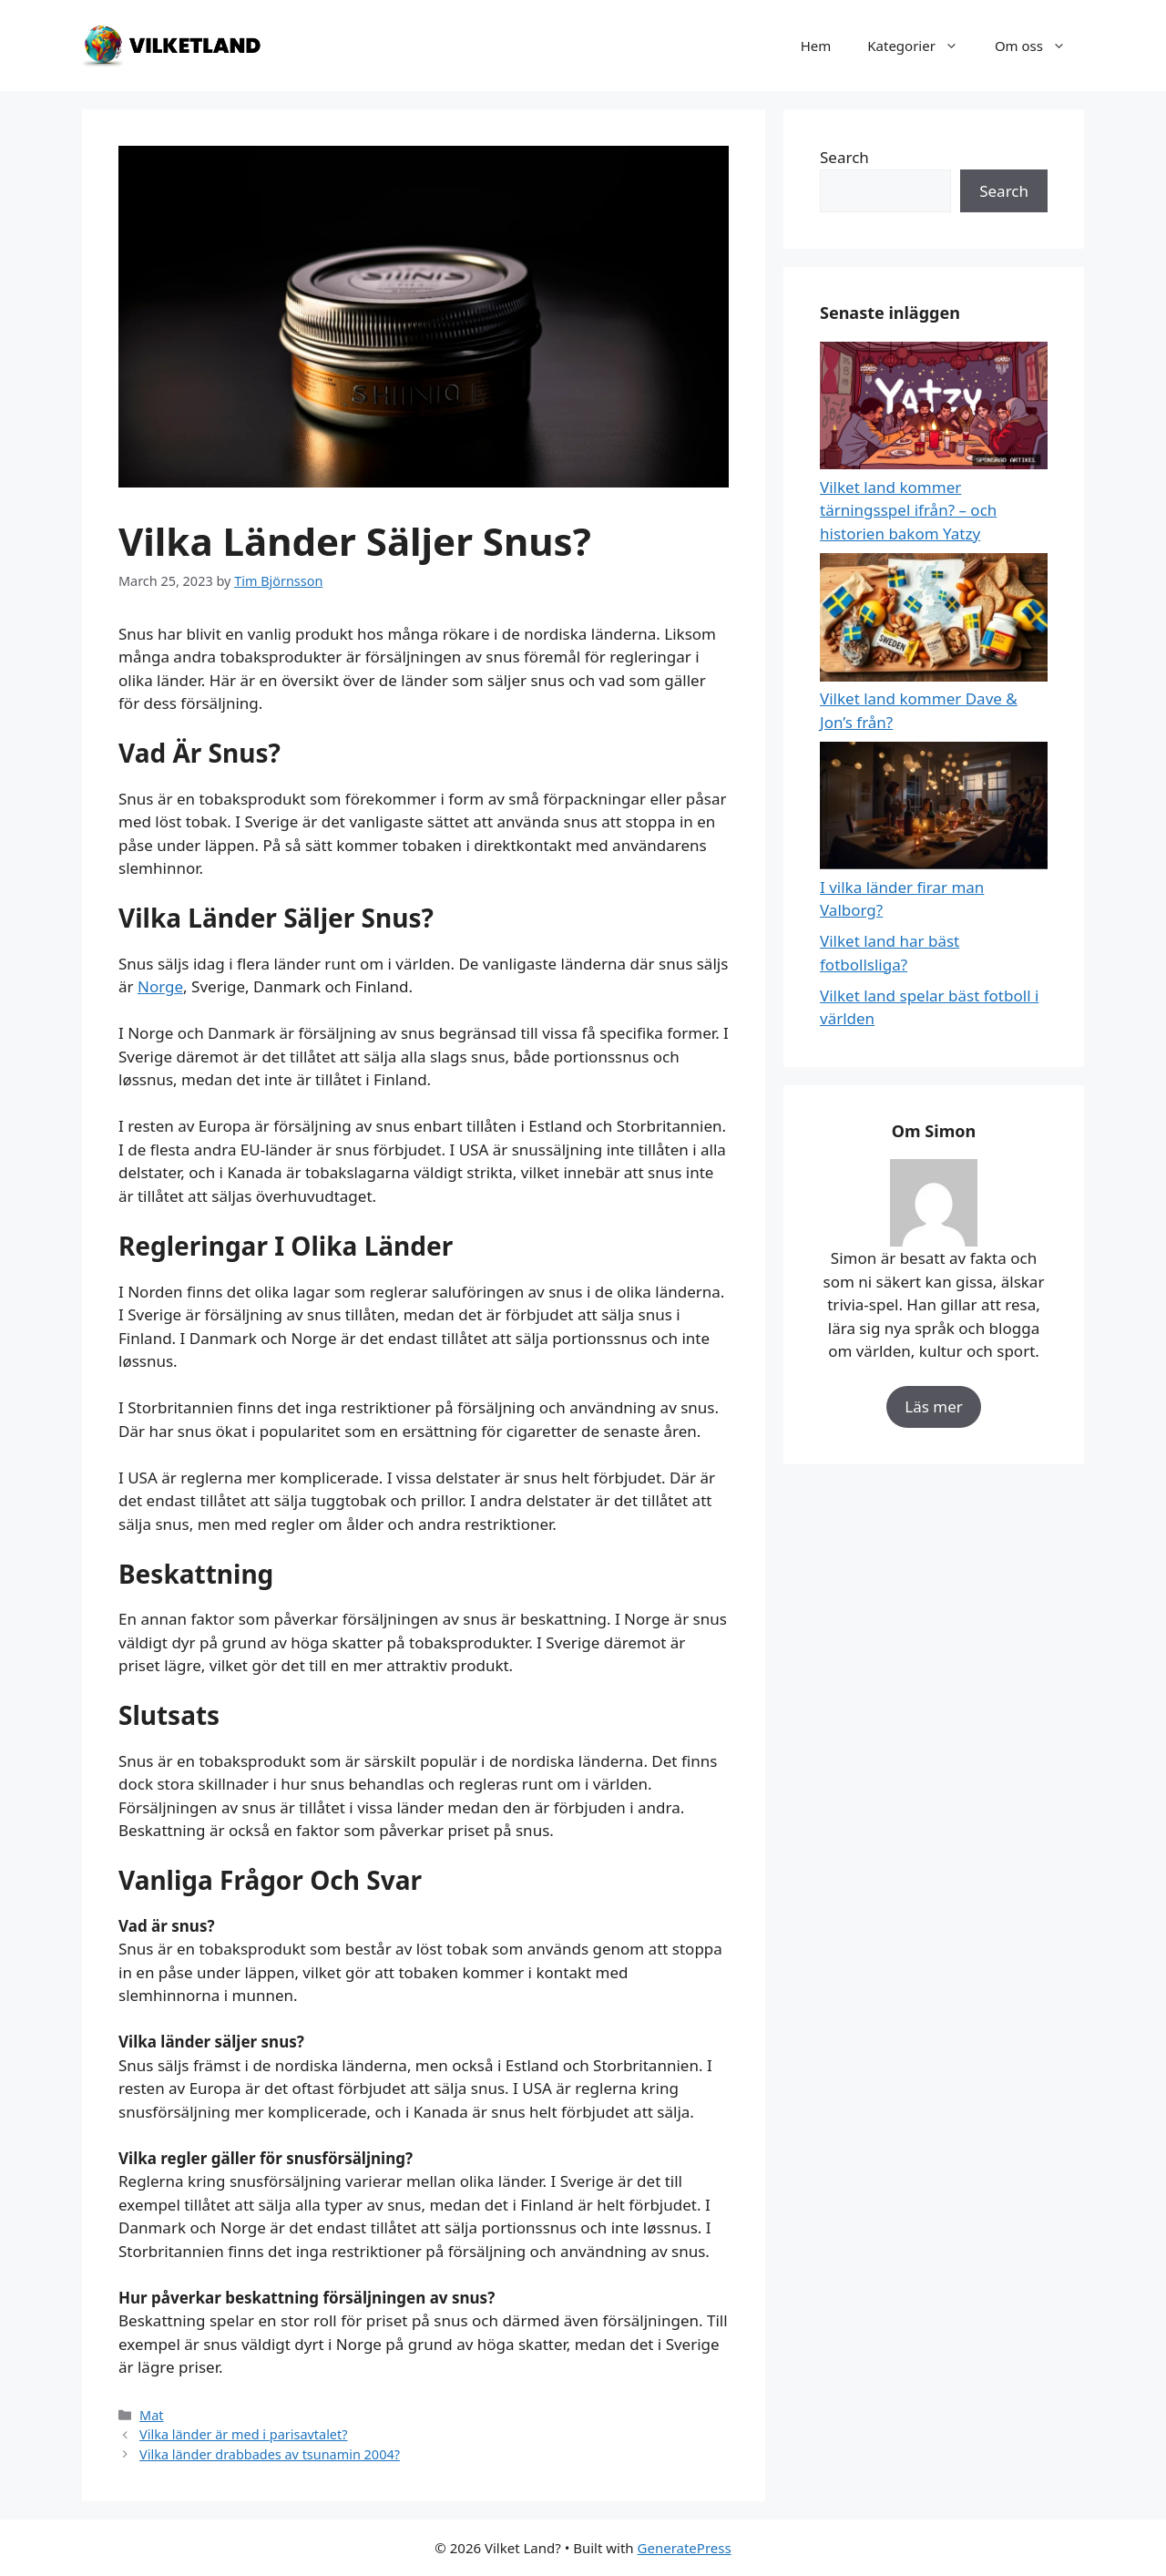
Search (844, 157)
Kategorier (922, 45)
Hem (816, 45)
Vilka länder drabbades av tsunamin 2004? (269, 2454)
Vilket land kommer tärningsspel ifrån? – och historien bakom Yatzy (908, 510)
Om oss (1039, 45)
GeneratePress (684, 2548)
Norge (160, 986)
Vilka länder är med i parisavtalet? (243, 2434)
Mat (151, 2415)
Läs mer (934, 1406)
